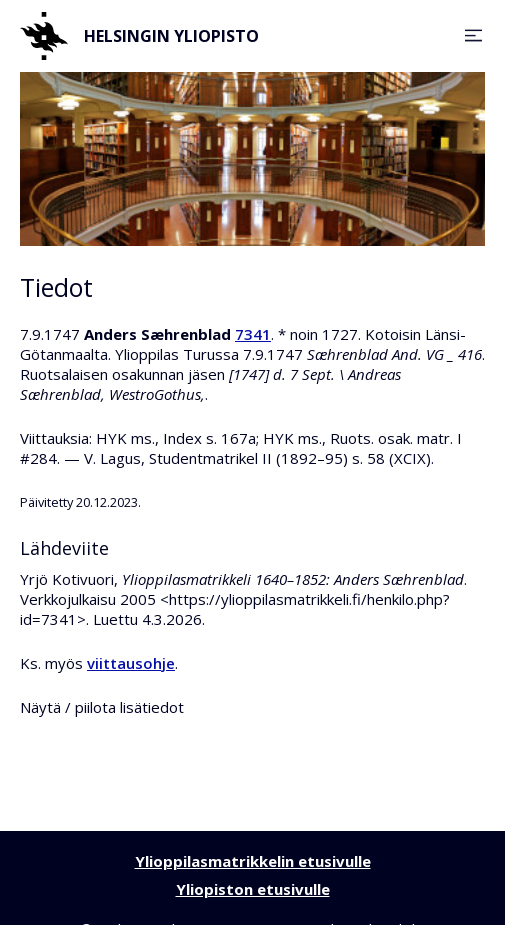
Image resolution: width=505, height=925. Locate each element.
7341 (253, 334)
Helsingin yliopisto (139, 36)
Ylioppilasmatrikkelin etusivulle (253, 861)
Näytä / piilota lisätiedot (102, 707)
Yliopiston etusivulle (253, 889)
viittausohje (131, 663)
